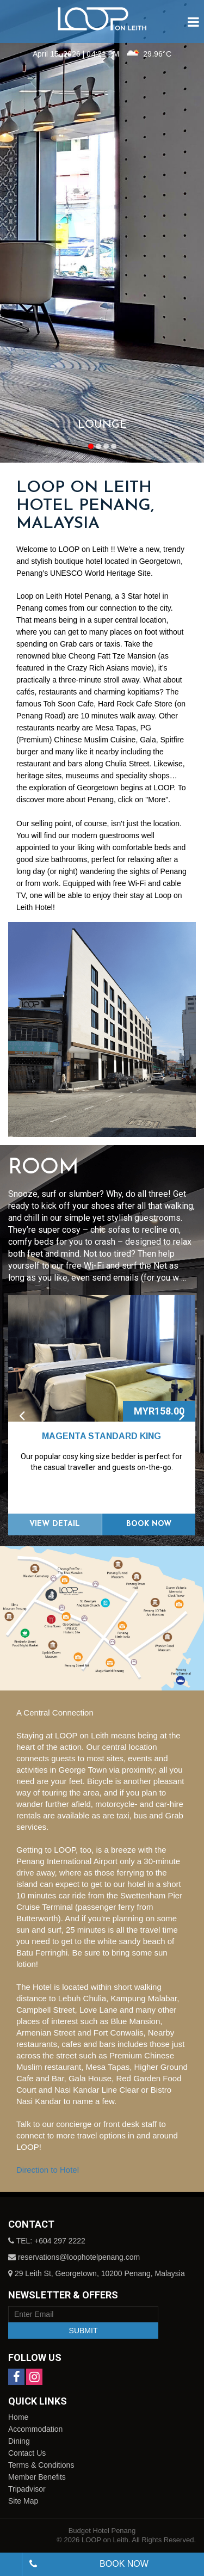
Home (18, 2417)
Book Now (148, 1524)
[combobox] (11, 2564)
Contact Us (27, 2453)
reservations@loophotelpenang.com (79, 2257)
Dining (19, 2441)
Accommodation (35, 2429)
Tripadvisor (27, 2489)
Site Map (23, 2501)
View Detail (54, 1524)
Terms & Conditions (41, 2465)
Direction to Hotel (47, 2169)
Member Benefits (37, 2477)
